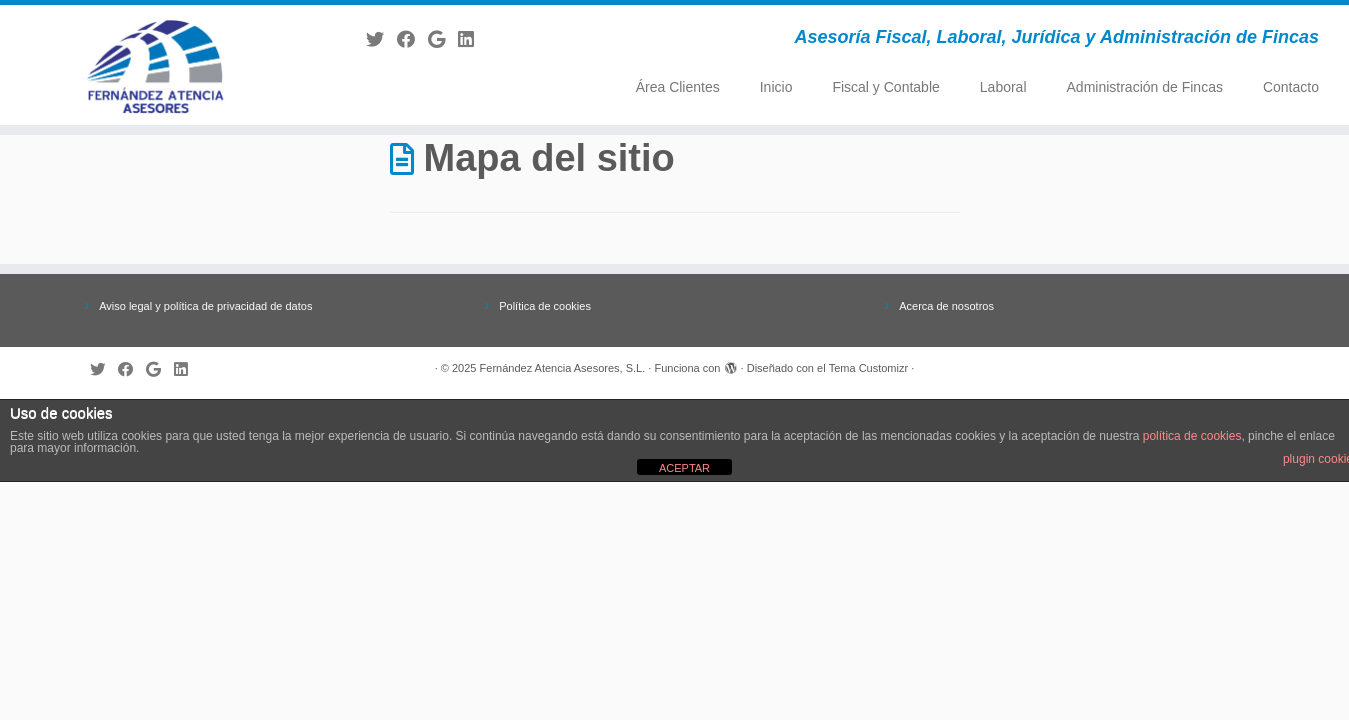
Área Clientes (678, 87)
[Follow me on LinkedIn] (472, 40)
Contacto (1291, 87)
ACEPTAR (684, 468)
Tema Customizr (868, 368)
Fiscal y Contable (885, 87)
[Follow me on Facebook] (412, 40)
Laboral (1003, 87)
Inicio (776, 87)
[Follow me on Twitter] (381, 40)
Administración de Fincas (1145, 87)
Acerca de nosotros (946, 306)
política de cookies (1192, 436)
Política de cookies (545, 306)
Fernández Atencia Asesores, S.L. (563, 368)
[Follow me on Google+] (443, 40)
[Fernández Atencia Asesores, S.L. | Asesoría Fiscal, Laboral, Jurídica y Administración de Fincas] (155, 65)
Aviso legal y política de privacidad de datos (205, 306)
